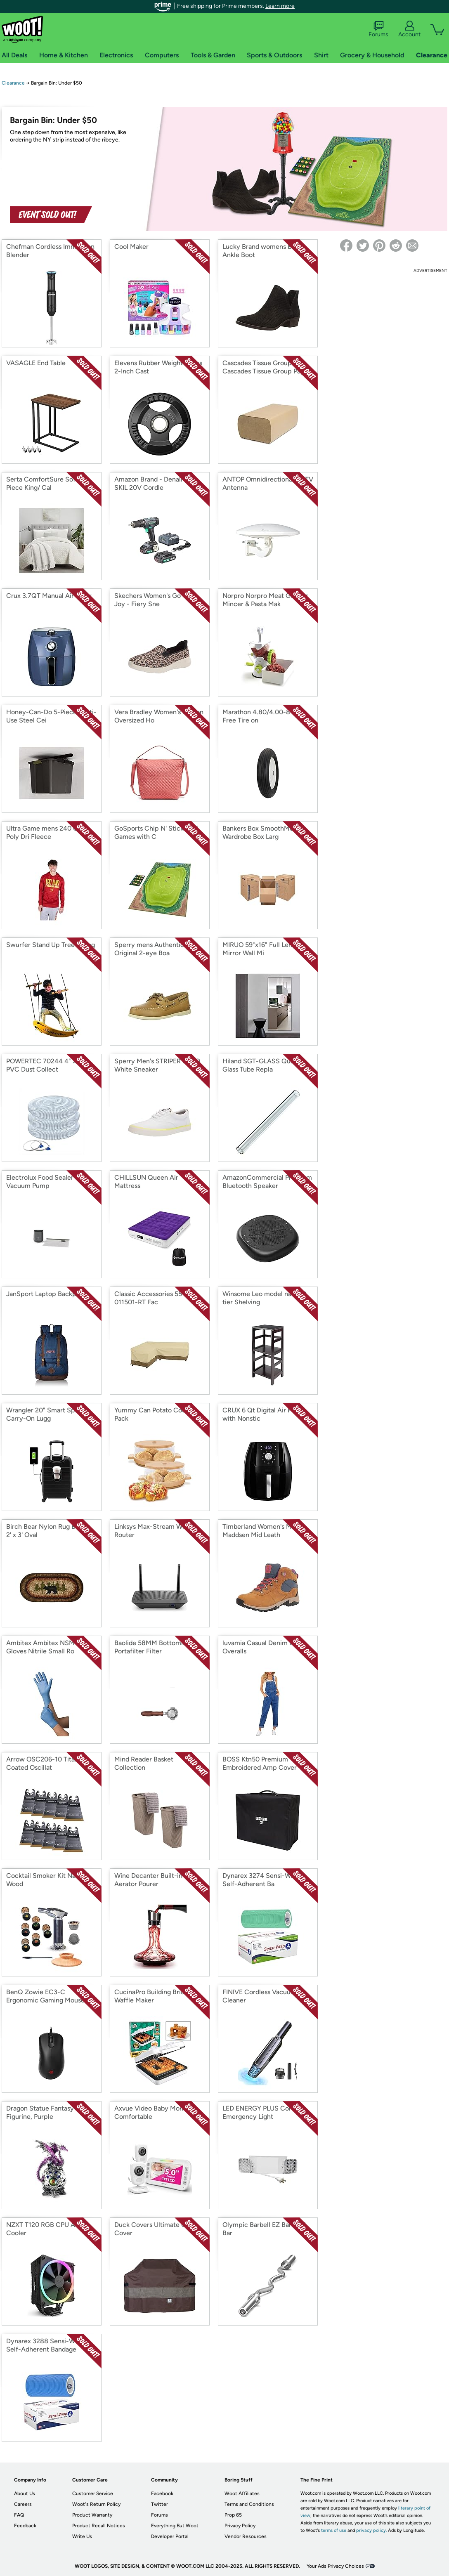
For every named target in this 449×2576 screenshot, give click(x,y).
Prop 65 (233, 2515)
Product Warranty (92, 2515)
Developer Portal (170, 2536)
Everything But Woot (175, 2526)
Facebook (162, 2493)
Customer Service (92, 2493)
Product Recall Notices (98, 2526)
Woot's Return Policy (96, 2504)
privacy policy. (371, 2530)
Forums (378, 29)
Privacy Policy (239, 2526)
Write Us (82, 2536)
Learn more (280, 5)
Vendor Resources (245, 2536)
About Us (24, 2493)
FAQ (19, 2515)
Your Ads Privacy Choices (335, 2566)
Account (409, 29)
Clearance (13, 83)
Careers (23, 2504)
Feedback (25, 2526)
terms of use (333, 2530)
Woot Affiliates (242, 2493)
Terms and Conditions (249, 2504)
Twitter (159, 2504)
